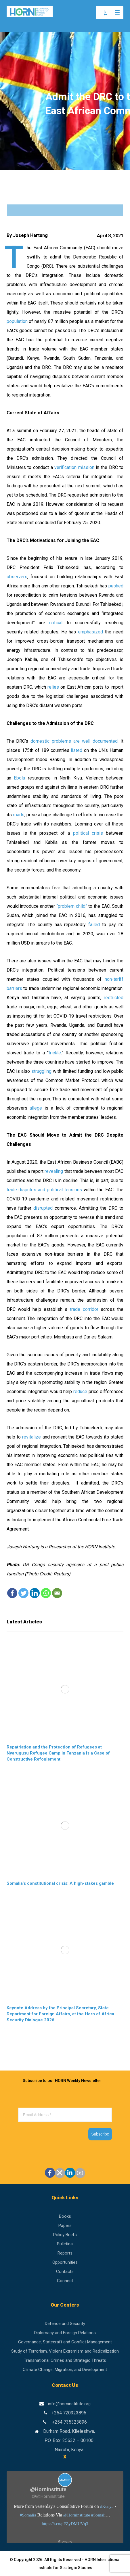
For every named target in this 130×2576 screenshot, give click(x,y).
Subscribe (100, 2134)
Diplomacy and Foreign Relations (65, 2332)
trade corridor (84, 1309)
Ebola (19, 778)
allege (36, 1108)
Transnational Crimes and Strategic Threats (65, 2360)
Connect (65, 2280)
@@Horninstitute (48, 2496)
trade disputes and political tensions (44, 1189)
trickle (55, 1053)
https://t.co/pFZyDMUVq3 (65, 2523)
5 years (65, 2541)
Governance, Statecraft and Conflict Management (65, 2342)
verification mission (74, 467)
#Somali (98, 2515)
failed (94, 924)
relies (53, 687)
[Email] (57, 1593)
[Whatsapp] (46, 1593)
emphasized (90, 632)
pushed (115, 586)
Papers (65, 2225)
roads (18, 814)
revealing (54, 1171)
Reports (65, 2253)
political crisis (88, 833)
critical (55, 622)
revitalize (31, 1437)
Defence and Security (65, 2323)
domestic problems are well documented (73, 741)
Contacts (65, 2271)
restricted (113, 997)
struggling (41, 1071)
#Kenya (107, 2506)
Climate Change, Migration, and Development (65, 2369)
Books (65, 2216)
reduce (80, 1391)
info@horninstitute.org (69, 2403)
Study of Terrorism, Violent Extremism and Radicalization (65, 2351)
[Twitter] (23, 1593)
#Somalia (28, 2515)
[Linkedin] (35, 1593)
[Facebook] (12, 1593)
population (17, 321)
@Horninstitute (76, 2515)
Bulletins (65, 2243)
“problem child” (71, 906)
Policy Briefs (65, 2234)
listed (76, 750)
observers (17, 576)
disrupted (43, 1208)
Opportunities (65, 2262)
